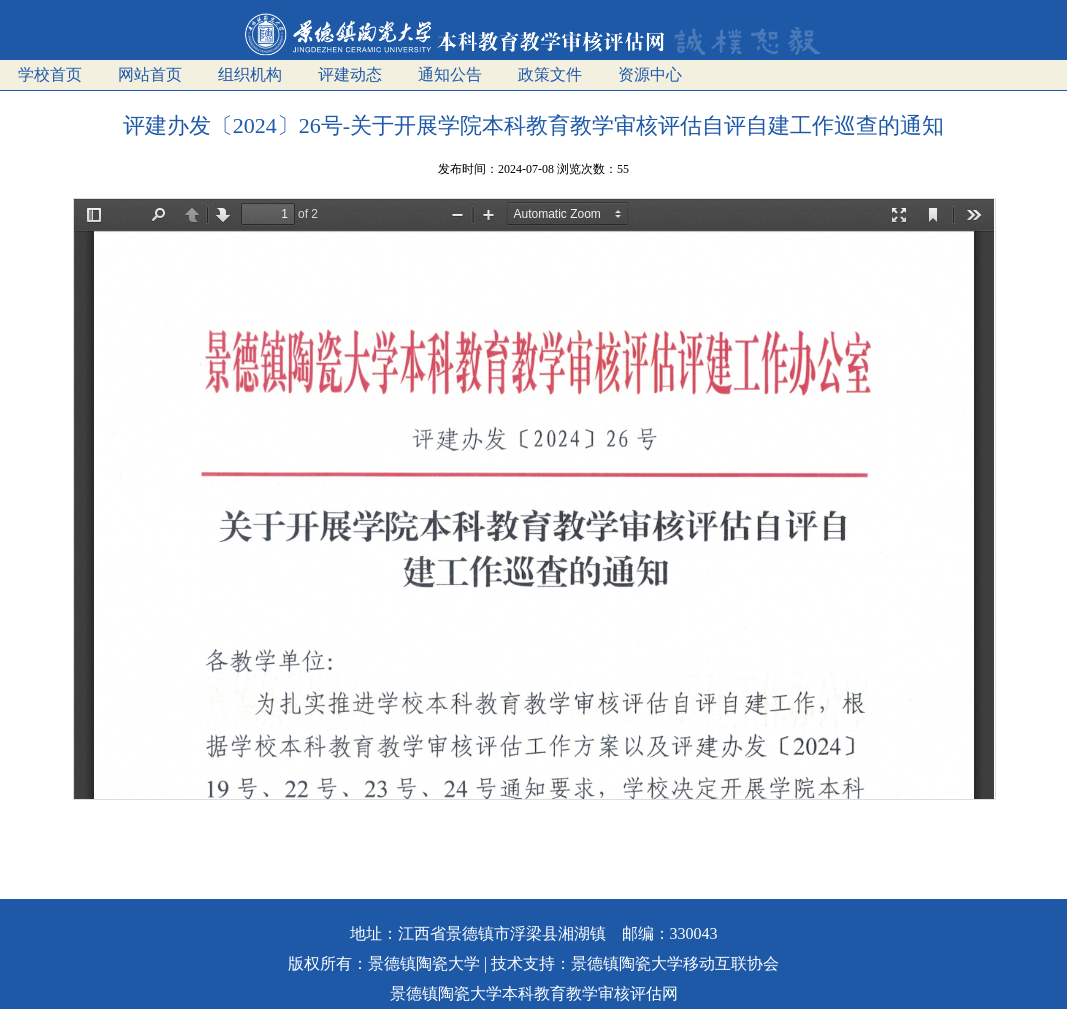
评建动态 (350, 74)
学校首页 (50, 74)
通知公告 (450, 74)
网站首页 (150, 74)
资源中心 (650, 74)
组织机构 (250, 74)
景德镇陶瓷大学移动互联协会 (675, 963)
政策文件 (550, 74)
